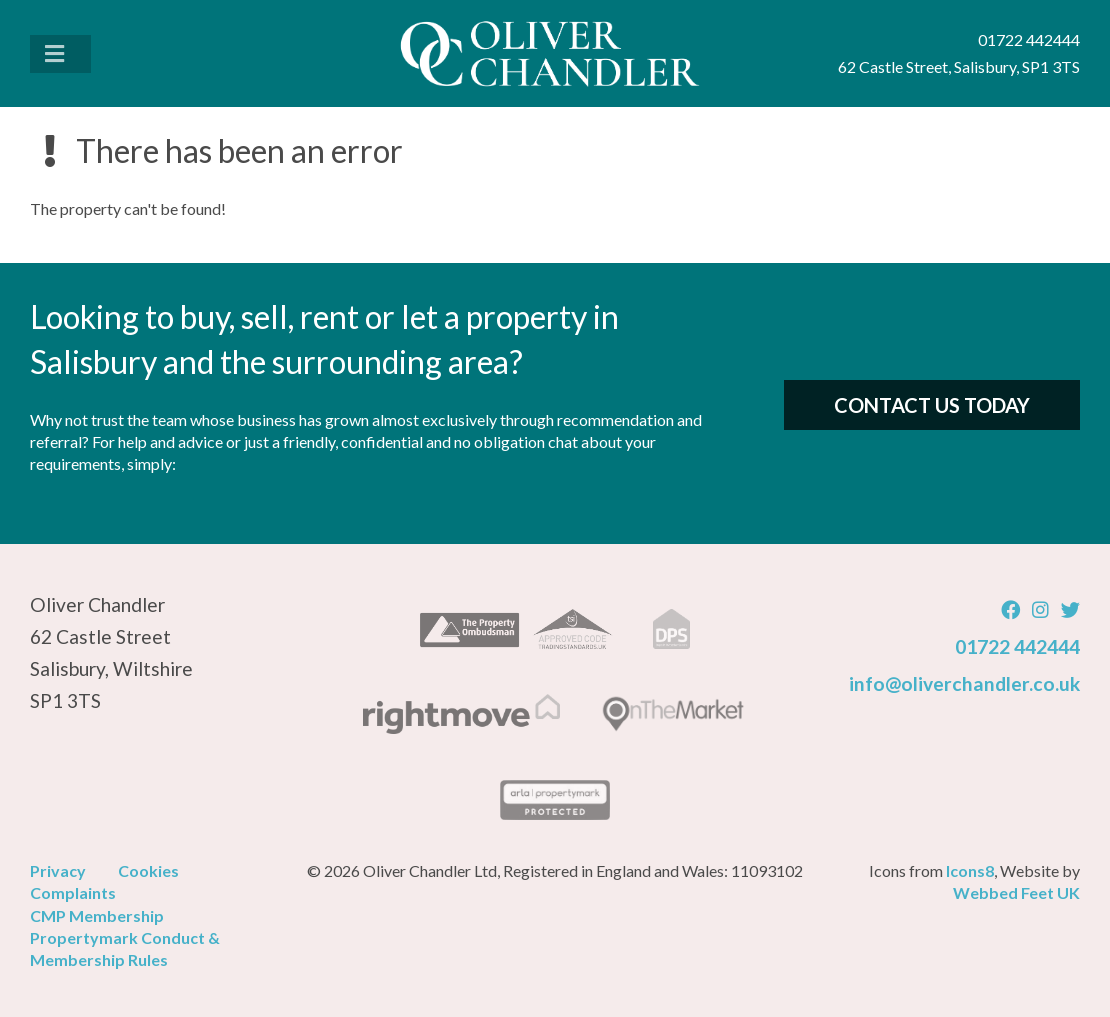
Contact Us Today (932, 405)
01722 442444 (1017, 646)
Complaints (73, 892)
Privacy (58, 870)
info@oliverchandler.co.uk (964, 683)
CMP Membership (97, 915)
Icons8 (970, 870)
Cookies (148, 870)
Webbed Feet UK (1016, 892)
